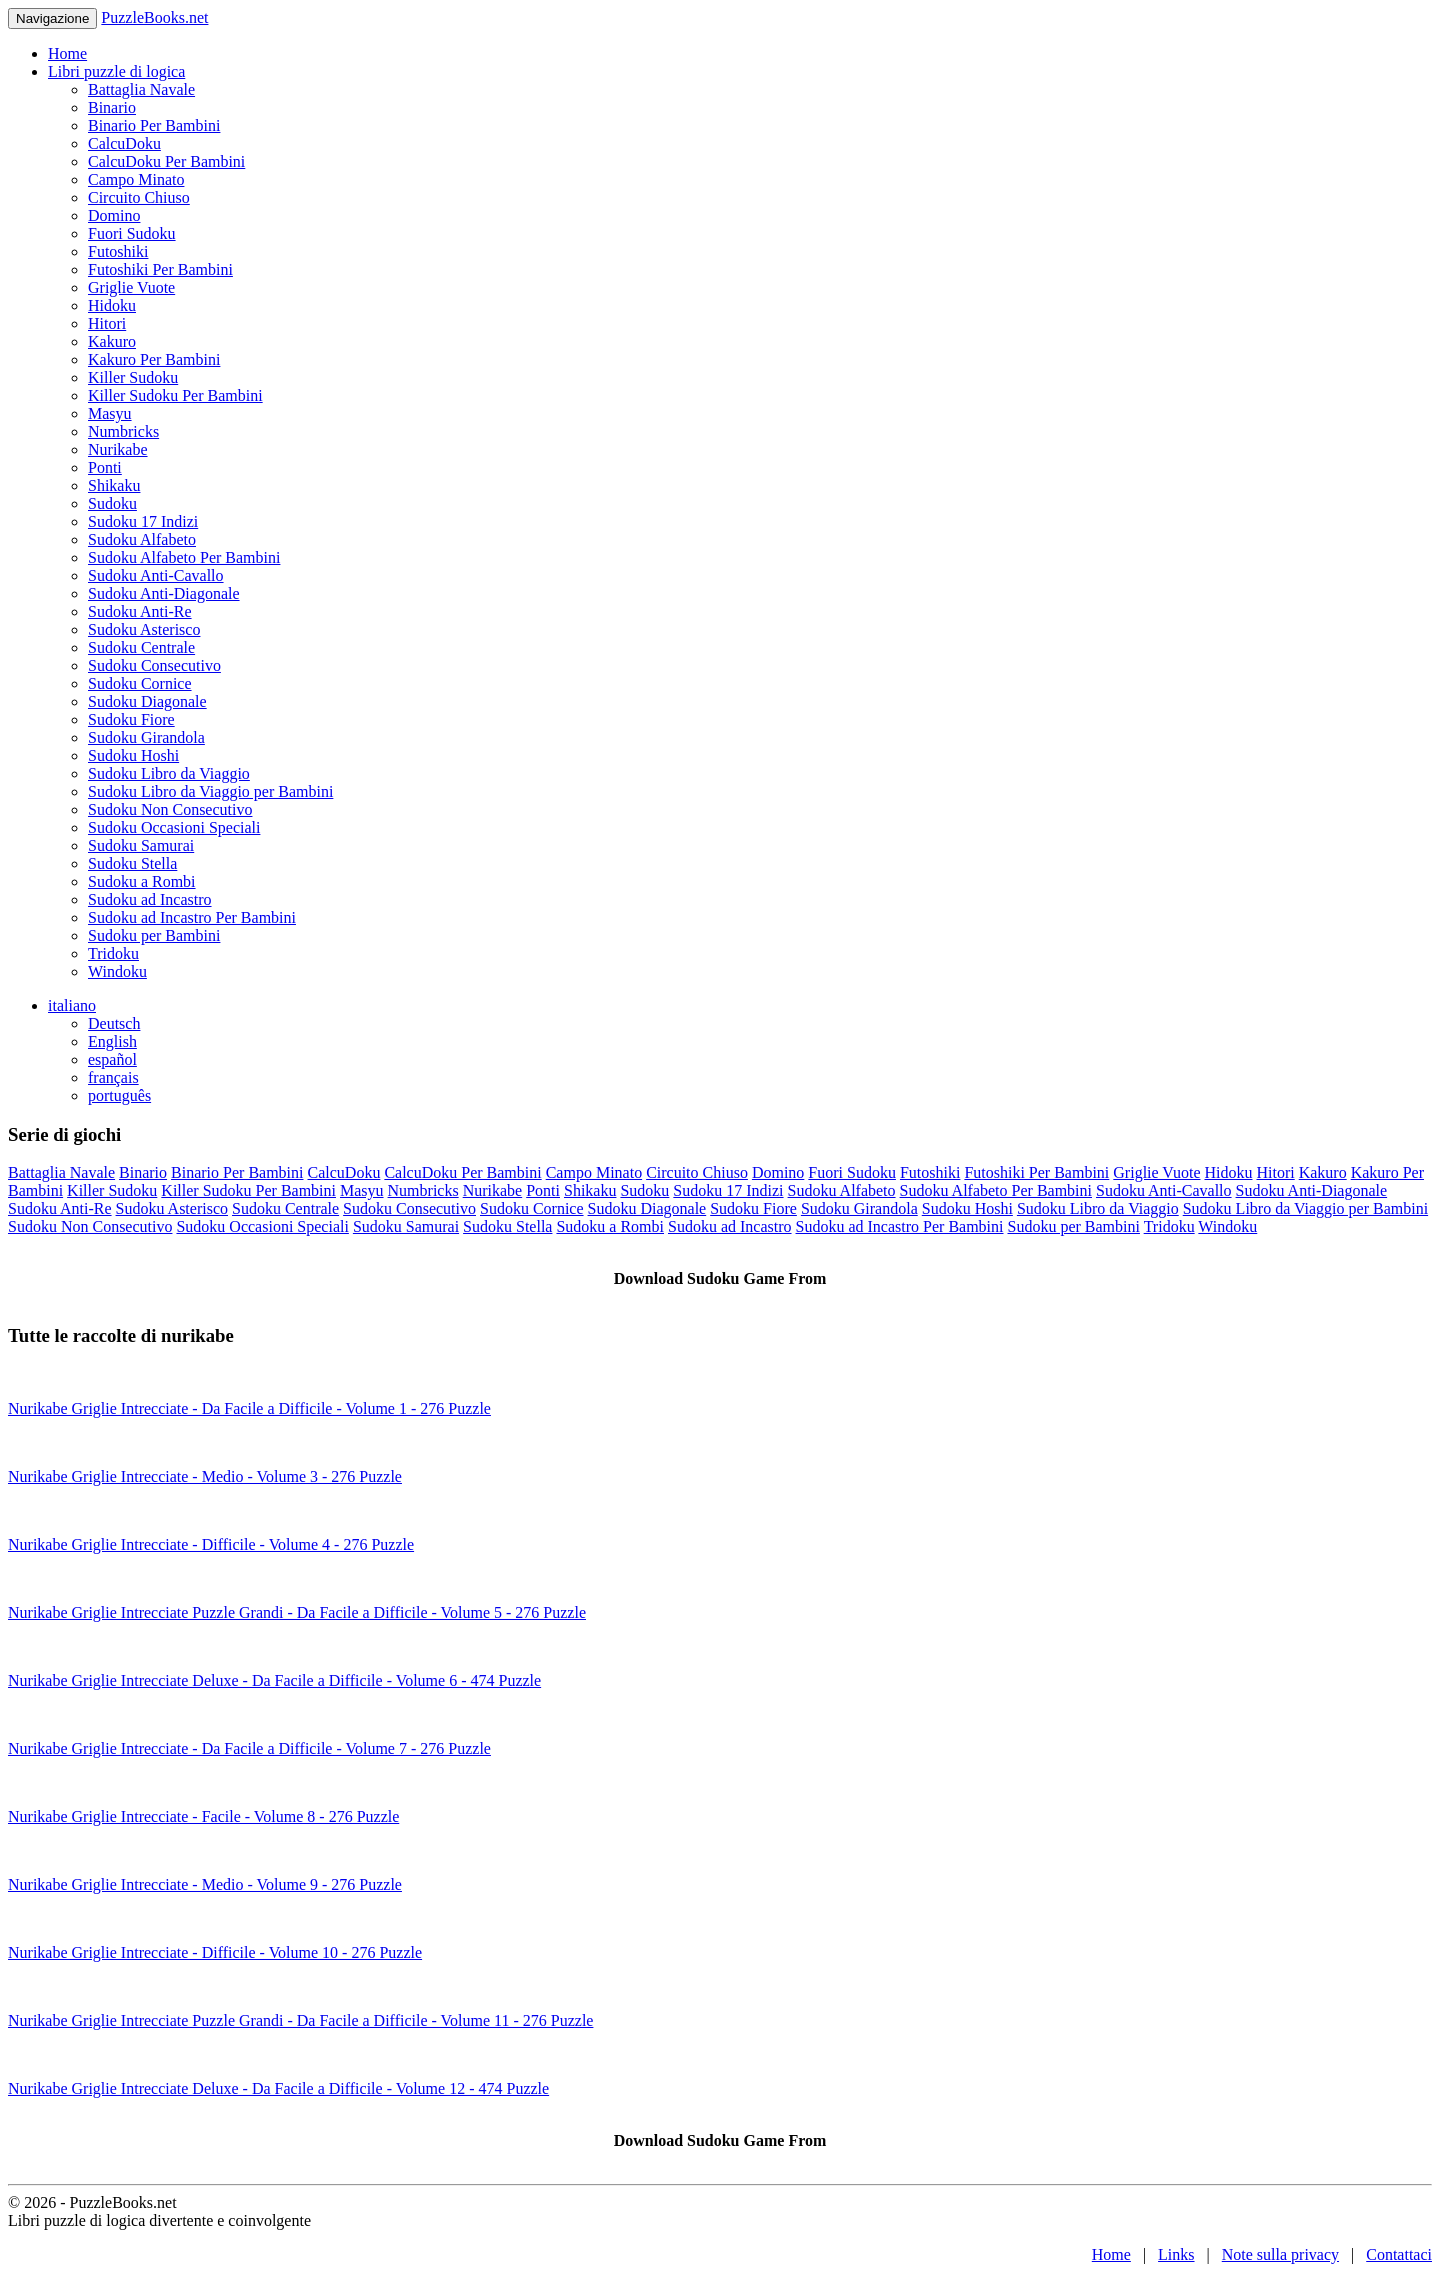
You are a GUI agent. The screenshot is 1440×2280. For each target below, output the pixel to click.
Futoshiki (118, 251)
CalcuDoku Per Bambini (166, 161)
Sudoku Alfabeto (142, 539)
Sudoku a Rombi (142, 881)
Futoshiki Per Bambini (160, 269)
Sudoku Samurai (141, 845)
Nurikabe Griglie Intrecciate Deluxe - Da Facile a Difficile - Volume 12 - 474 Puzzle (278, 2088)
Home (67, 53)
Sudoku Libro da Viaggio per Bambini (210, 791)
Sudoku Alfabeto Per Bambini (184, 557)
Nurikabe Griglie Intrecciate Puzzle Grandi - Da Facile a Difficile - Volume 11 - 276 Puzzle (300, 2020)
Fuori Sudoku (132, 233)
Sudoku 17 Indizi (143, 521)
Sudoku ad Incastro (150, 899)
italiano (72, 1005)
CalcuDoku (124, 143)
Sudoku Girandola (146, 737)
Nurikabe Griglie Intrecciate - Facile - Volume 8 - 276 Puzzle (203, 1816)
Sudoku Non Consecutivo (170, 809)
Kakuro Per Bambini (154, 359)
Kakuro (112, 341)
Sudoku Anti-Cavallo (156, 575)
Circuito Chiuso (139, 197)
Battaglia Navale (141, 89)
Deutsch (114, 1023)
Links (1176, 2254)
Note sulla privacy (1280, 2254)
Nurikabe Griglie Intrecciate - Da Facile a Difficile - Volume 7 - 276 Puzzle (249, 1748)
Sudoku (112, 503)
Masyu (110, 413)
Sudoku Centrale (141, 647)
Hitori (107, 323)
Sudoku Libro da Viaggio (169, 773)
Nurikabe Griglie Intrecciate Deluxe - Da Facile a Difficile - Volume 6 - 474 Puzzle (274, 1680)
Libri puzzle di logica (116, 71)
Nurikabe (118, 449)
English (112, 1041)
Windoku (117, 971)
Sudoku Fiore (131, 719)
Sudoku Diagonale (147, 701)
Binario (112, 107)
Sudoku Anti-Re (140, 611)
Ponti (105, 467)
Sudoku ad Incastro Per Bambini (192, 917)
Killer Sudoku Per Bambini (175, 395)
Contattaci (1399, 2254)
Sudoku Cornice (140, 683)
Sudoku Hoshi (133, 755)
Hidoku (112, 305)
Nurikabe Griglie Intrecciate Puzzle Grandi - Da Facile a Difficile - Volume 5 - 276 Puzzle (297, 1612)
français (113, 1077)
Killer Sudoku (133, 377)
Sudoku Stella (132, 863)
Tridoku (113, 953)
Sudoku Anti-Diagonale (164, 593)
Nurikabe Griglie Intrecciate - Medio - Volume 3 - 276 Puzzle (205, 1476)
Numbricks (123, 431)
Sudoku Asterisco (144, 629)
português (119, 1095)
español (112, 1059)
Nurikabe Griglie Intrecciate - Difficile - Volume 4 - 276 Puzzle (211, 1544)
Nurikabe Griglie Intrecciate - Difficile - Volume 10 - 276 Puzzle (215, 1952)
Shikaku (114, 485)
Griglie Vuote (131, 287)
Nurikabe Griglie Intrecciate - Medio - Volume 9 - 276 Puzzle (205, 1884)
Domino (114, 215)
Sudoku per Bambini (154, 935)
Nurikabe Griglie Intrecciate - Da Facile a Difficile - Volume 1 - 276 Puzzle (249, 1408)
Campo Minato (136, 179)
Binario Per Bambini (154, 125)
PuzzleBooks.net (154, 17)
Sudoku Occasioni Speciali (174, 827)
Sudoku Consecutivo (154, 665)
